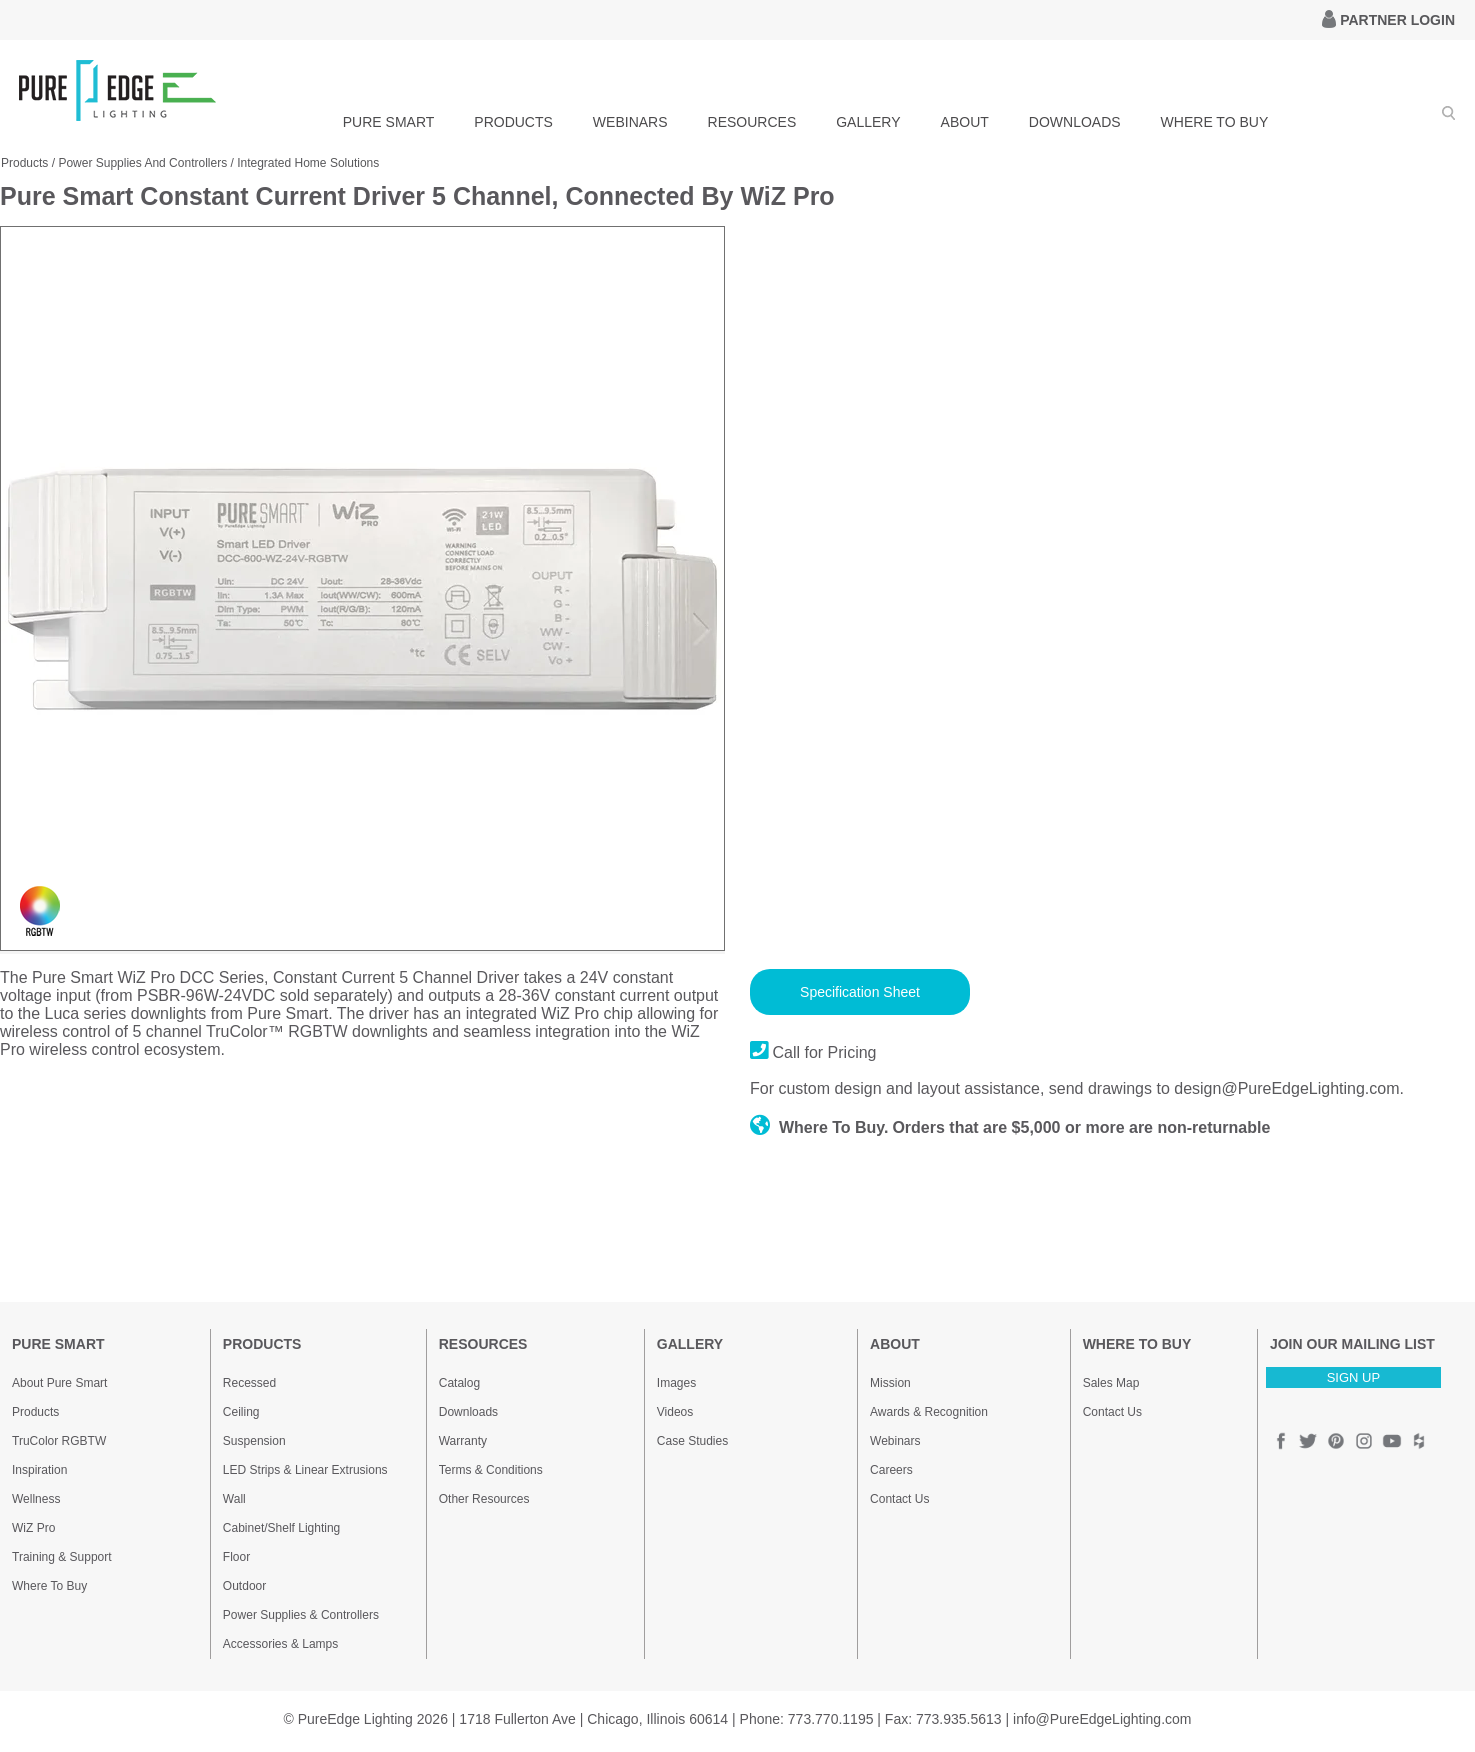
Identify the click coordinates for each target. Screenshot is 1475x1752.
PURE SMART (389, 122)
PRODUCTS (513, 122)
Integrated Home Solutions (308, 163)
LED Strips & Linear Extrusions (305, 1470)
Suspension (254, 1441)
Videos (675, 1412)
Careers (891, 1470)
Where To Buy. (819, 1127)
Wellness (36, 1499)
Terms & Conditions (491, 1470)
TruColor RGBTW (59, 1441)
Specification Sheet (860, 992)
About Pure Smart (59, 1383)
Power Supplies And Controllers (142, 163)
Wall (234, 1499)
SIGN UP (1353, 1377)
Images (676, 1383)
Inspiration (39, 1470)
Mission (890, 1383)
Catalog (459, 1383)
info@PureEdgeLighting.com (1102, 1719)
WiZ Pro (33, 1528)
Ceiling (241, 1412)
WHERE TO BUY (1215, 122)
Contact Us (899, 1499)
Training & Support (62, 1557)
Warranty (463, 1441)
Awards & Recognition (929, 1412)
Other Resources (484, 1499)
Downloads (468, 1412)
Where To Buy (49, 1586)
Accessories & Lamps (280, 1644)
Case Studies (692, 1441)
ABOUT (965, 122)
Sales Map (1111, 1383)
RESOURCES (752, 122)
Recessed (249, 1383)
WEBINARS (630, 122)
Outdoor (244, 1586)
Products (24, 163)
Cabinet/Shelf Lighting (281, 1528)
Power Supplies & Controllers (301, 1615)
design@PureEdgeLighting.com (1286, 1088)
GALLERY (868, 122)
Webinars (895, 1441)
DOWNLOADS (1075, 122)
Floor (236, 1557)
